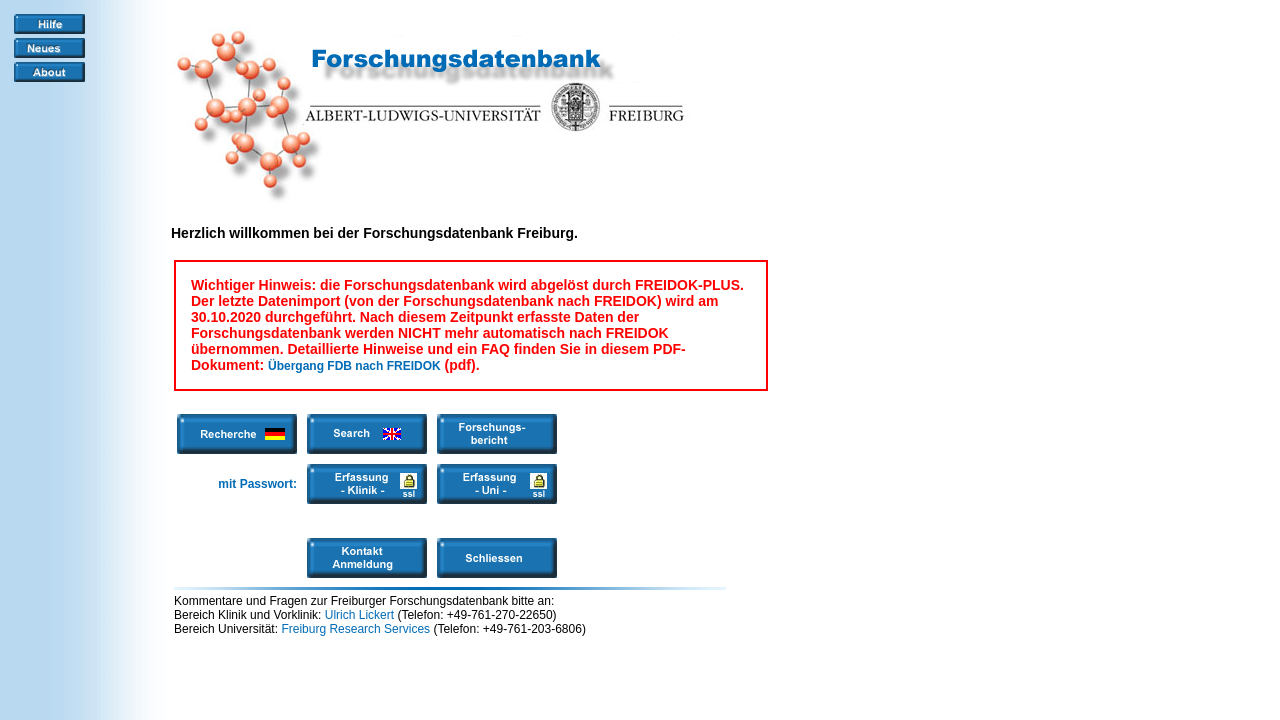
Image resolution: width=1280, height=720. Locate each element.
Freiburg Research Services (355, 629)
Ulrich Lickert (359, 615)
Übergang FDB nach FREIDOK (354, 366)
